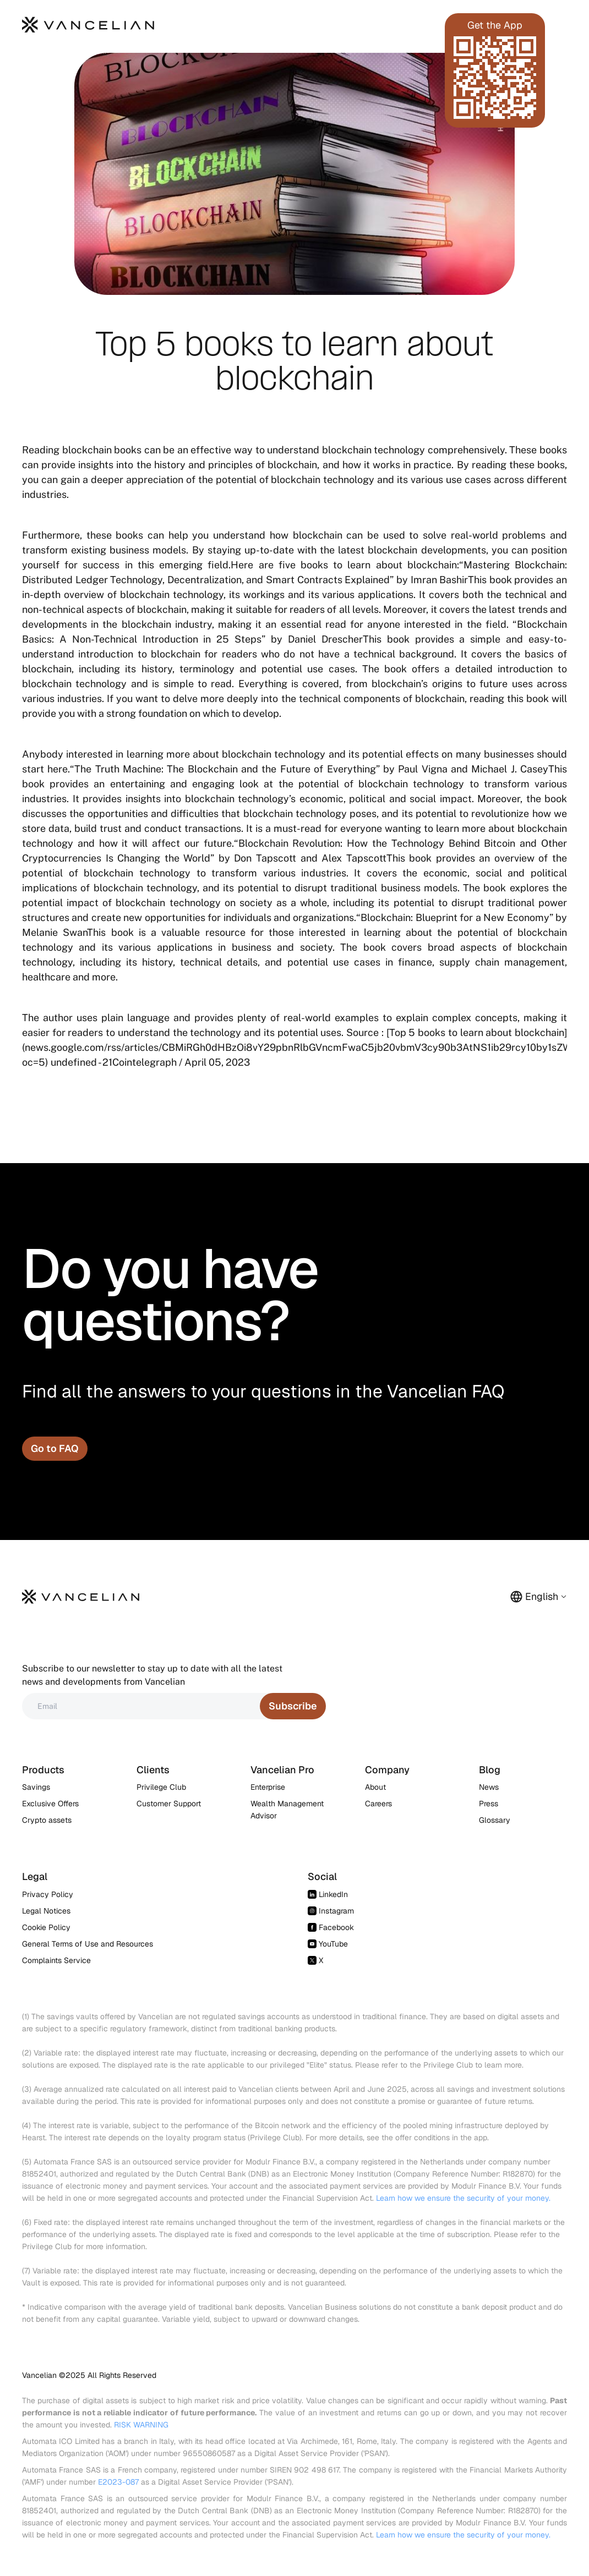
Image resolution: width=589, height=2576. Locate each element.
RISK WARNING (141, 2425)
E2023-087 (118, 2482)
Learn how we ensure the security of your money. (463, 2198)
